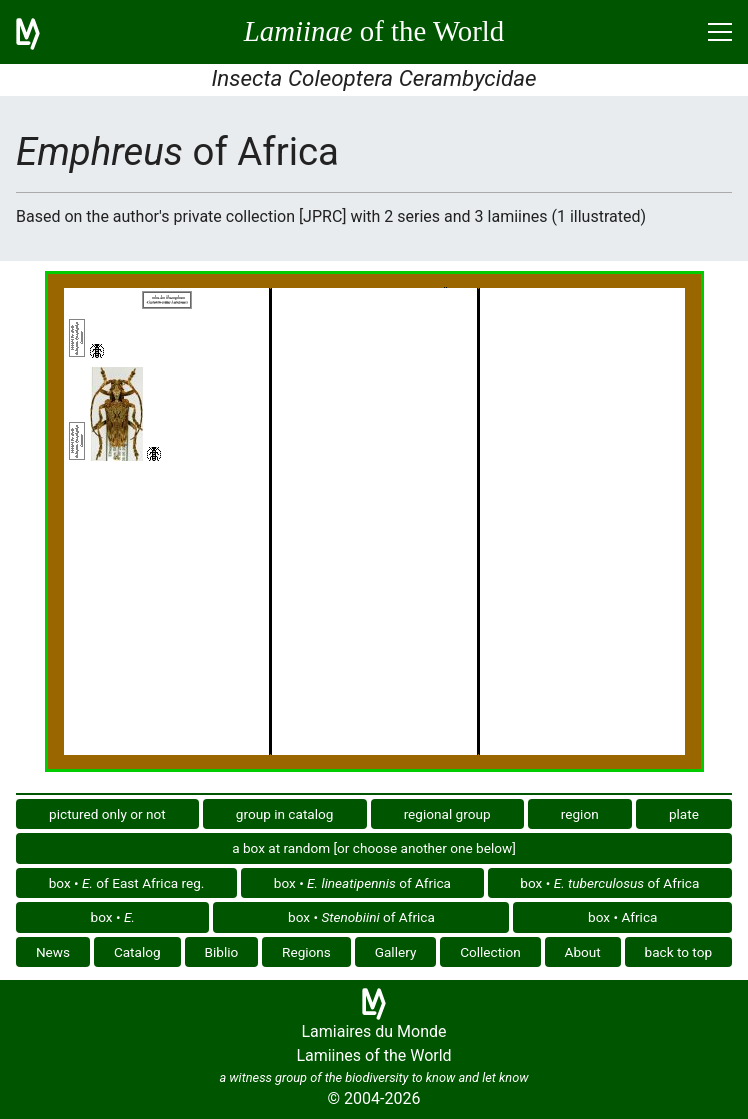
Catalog (137, 952)
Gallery (396, 952)
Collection (490, 952)
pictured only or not (107, 814)
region (580, 814)
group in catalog (285, 814)
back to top (679, 952)
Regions (306, 952)
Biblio (221, 952)
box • (113, 917)
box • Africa (622, 917)
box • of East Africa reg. (127, 883)
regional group (447, 814)
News (53, 952)
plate (684, 814)
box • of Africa (362, 883)
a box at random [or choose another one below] (374, 848)
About (583, 952)
